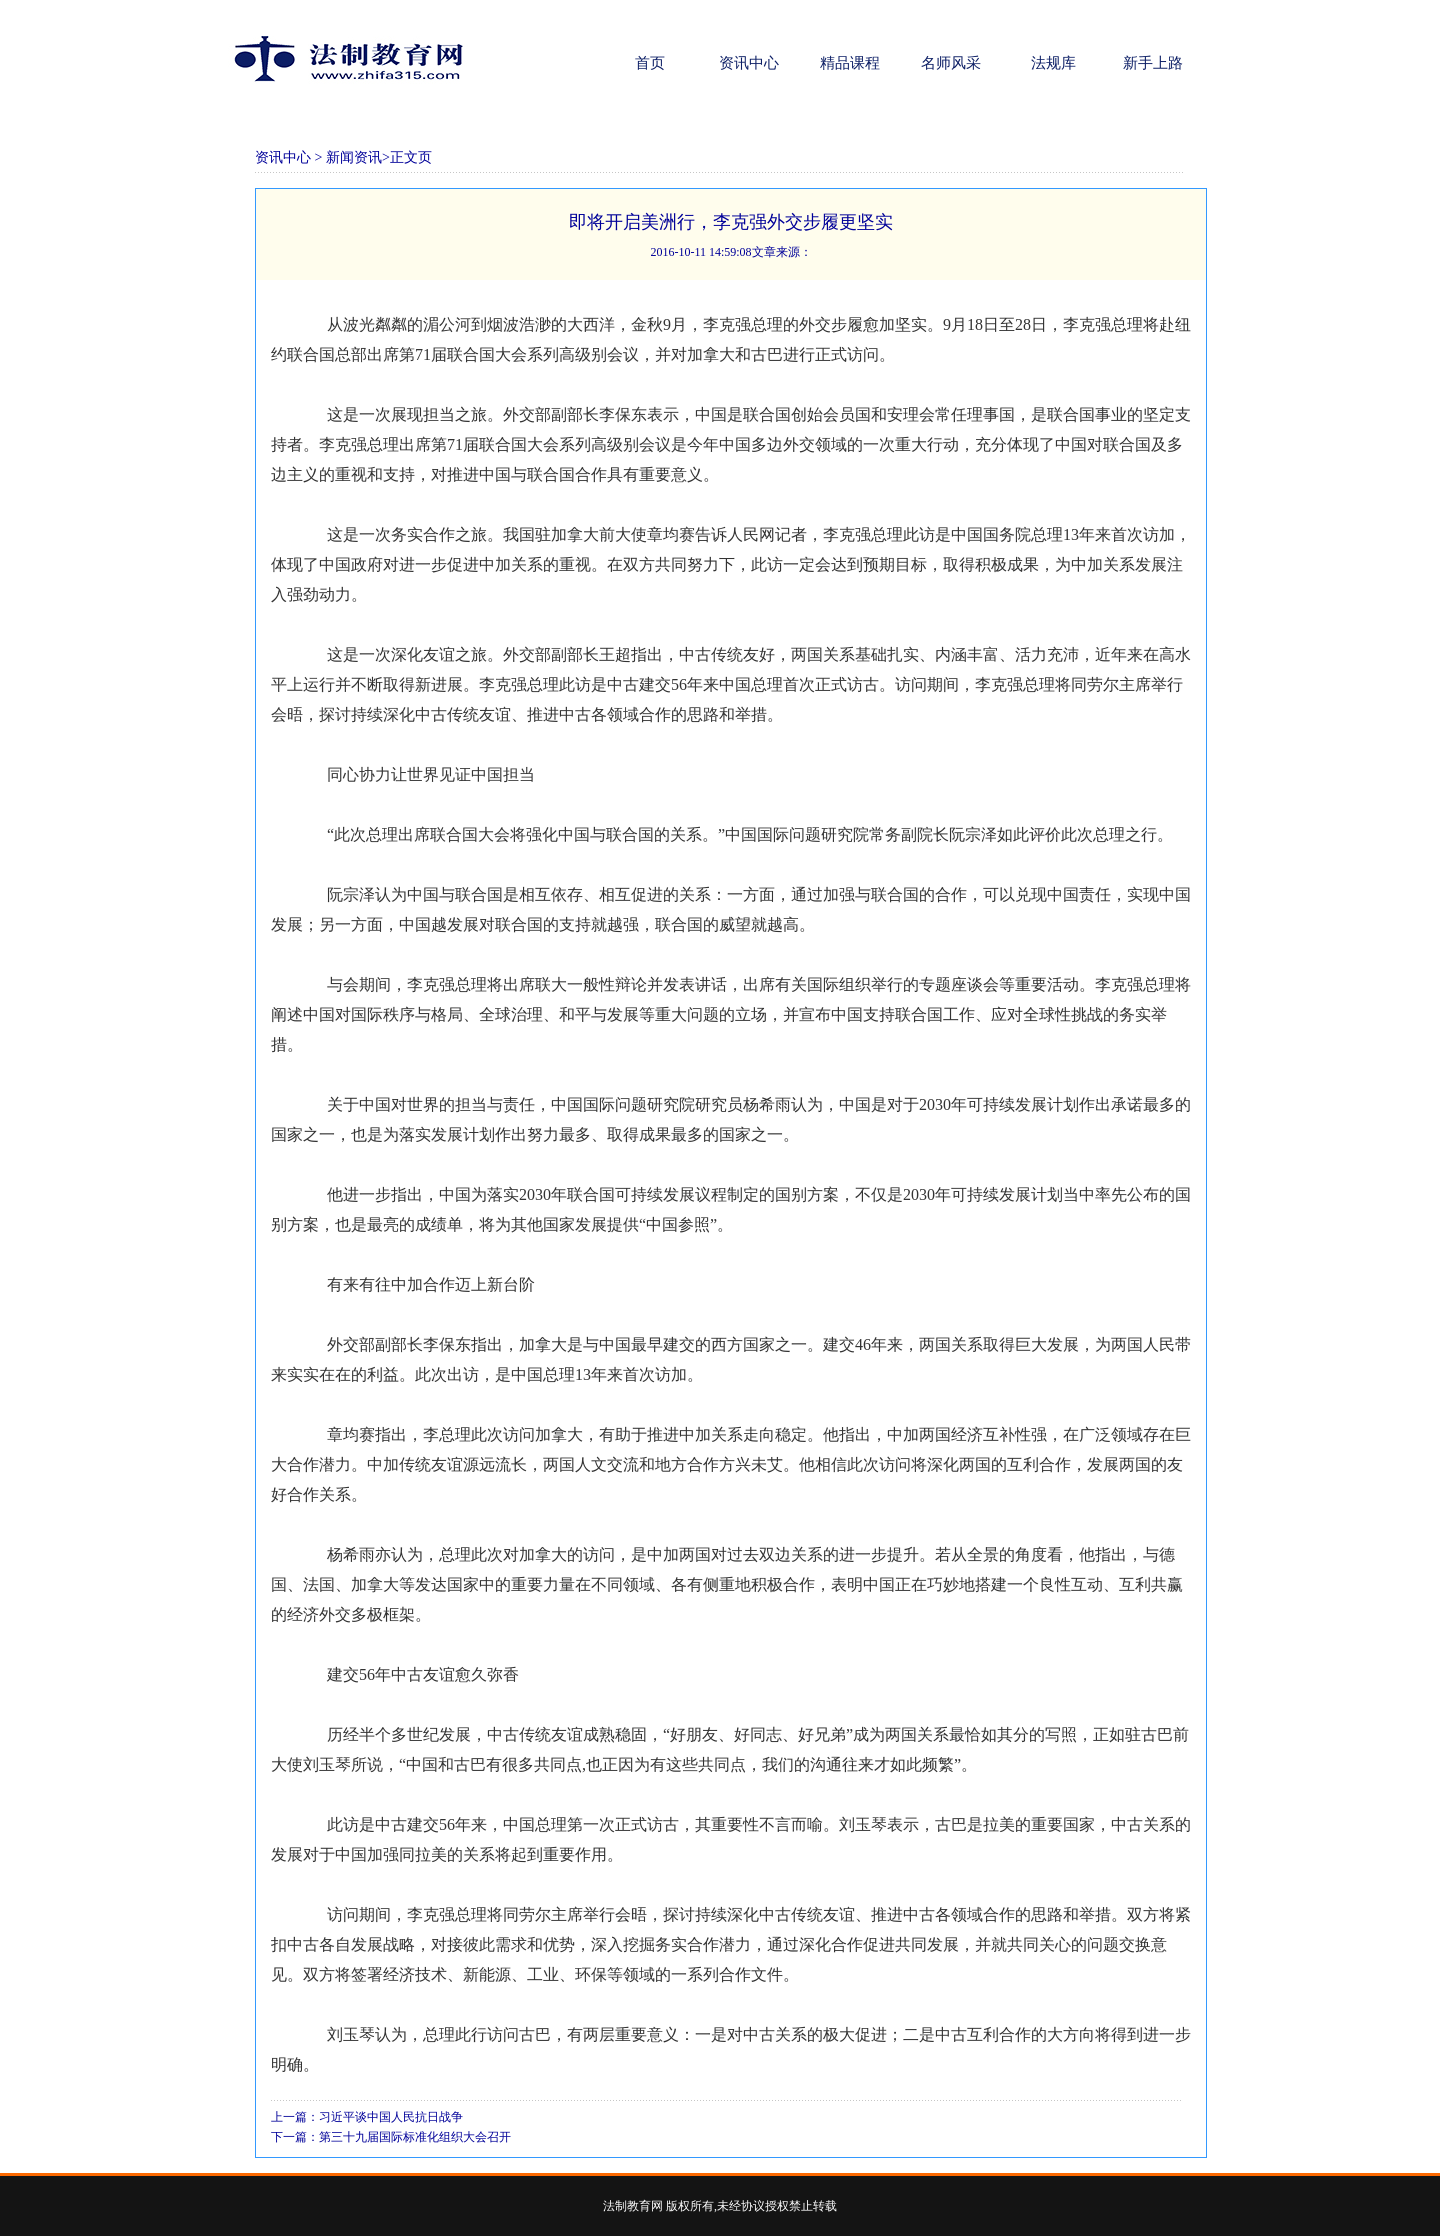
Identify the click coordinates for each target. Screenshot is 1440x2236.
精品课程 (850, 63)
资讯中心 (749, 63)
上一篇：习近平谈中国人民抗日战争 (367, 2117)
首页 (648, 63)
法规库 (1052, 63)
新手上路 (1153, 63)
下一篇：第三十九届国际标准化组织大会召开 (391, 2137)
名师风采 (951, 63)
